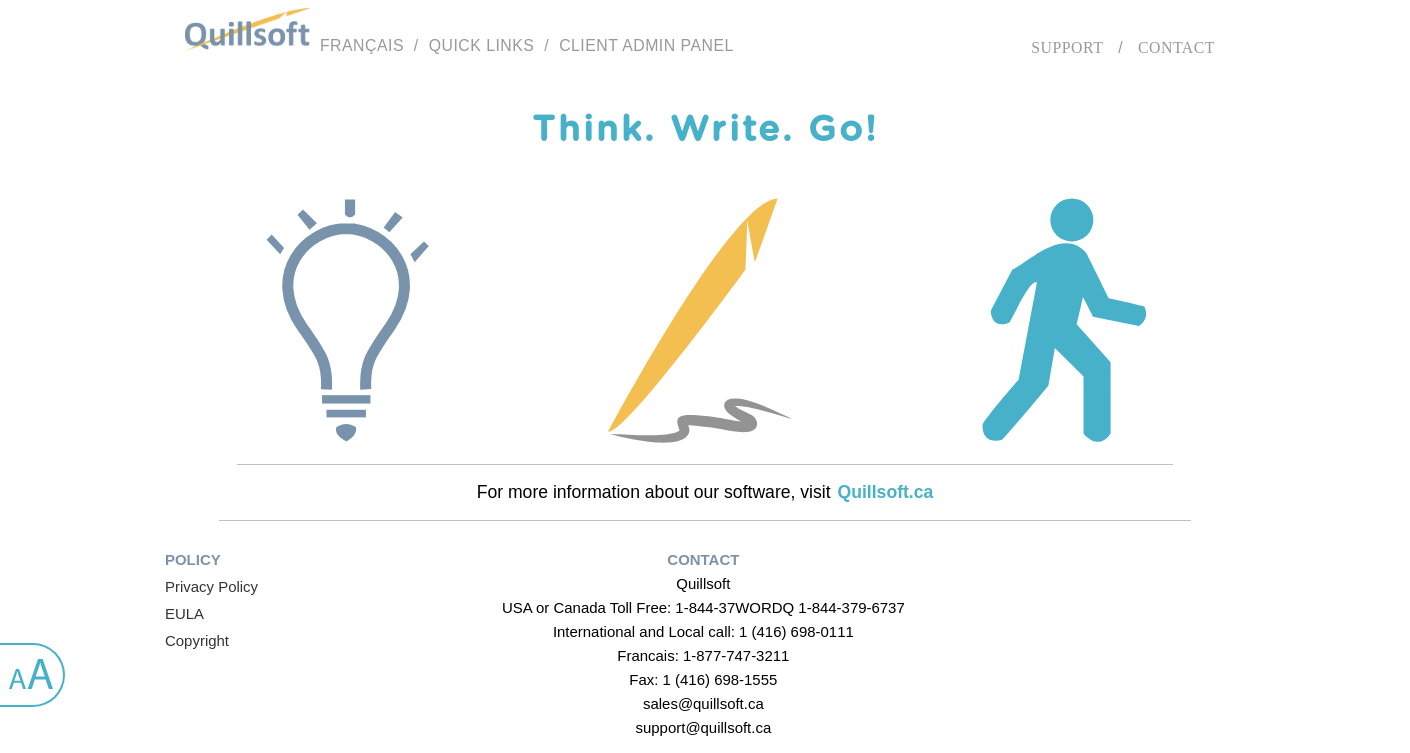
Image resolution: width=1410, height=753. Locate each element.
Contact (1176, 47)
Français (362, 45)
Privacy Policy (211, 586)
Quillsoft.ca (886, 492)
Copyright (197, 640)
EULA (184, 613)
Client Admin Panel (646, 45)
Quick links (482, 45)
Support (1067, 47)
